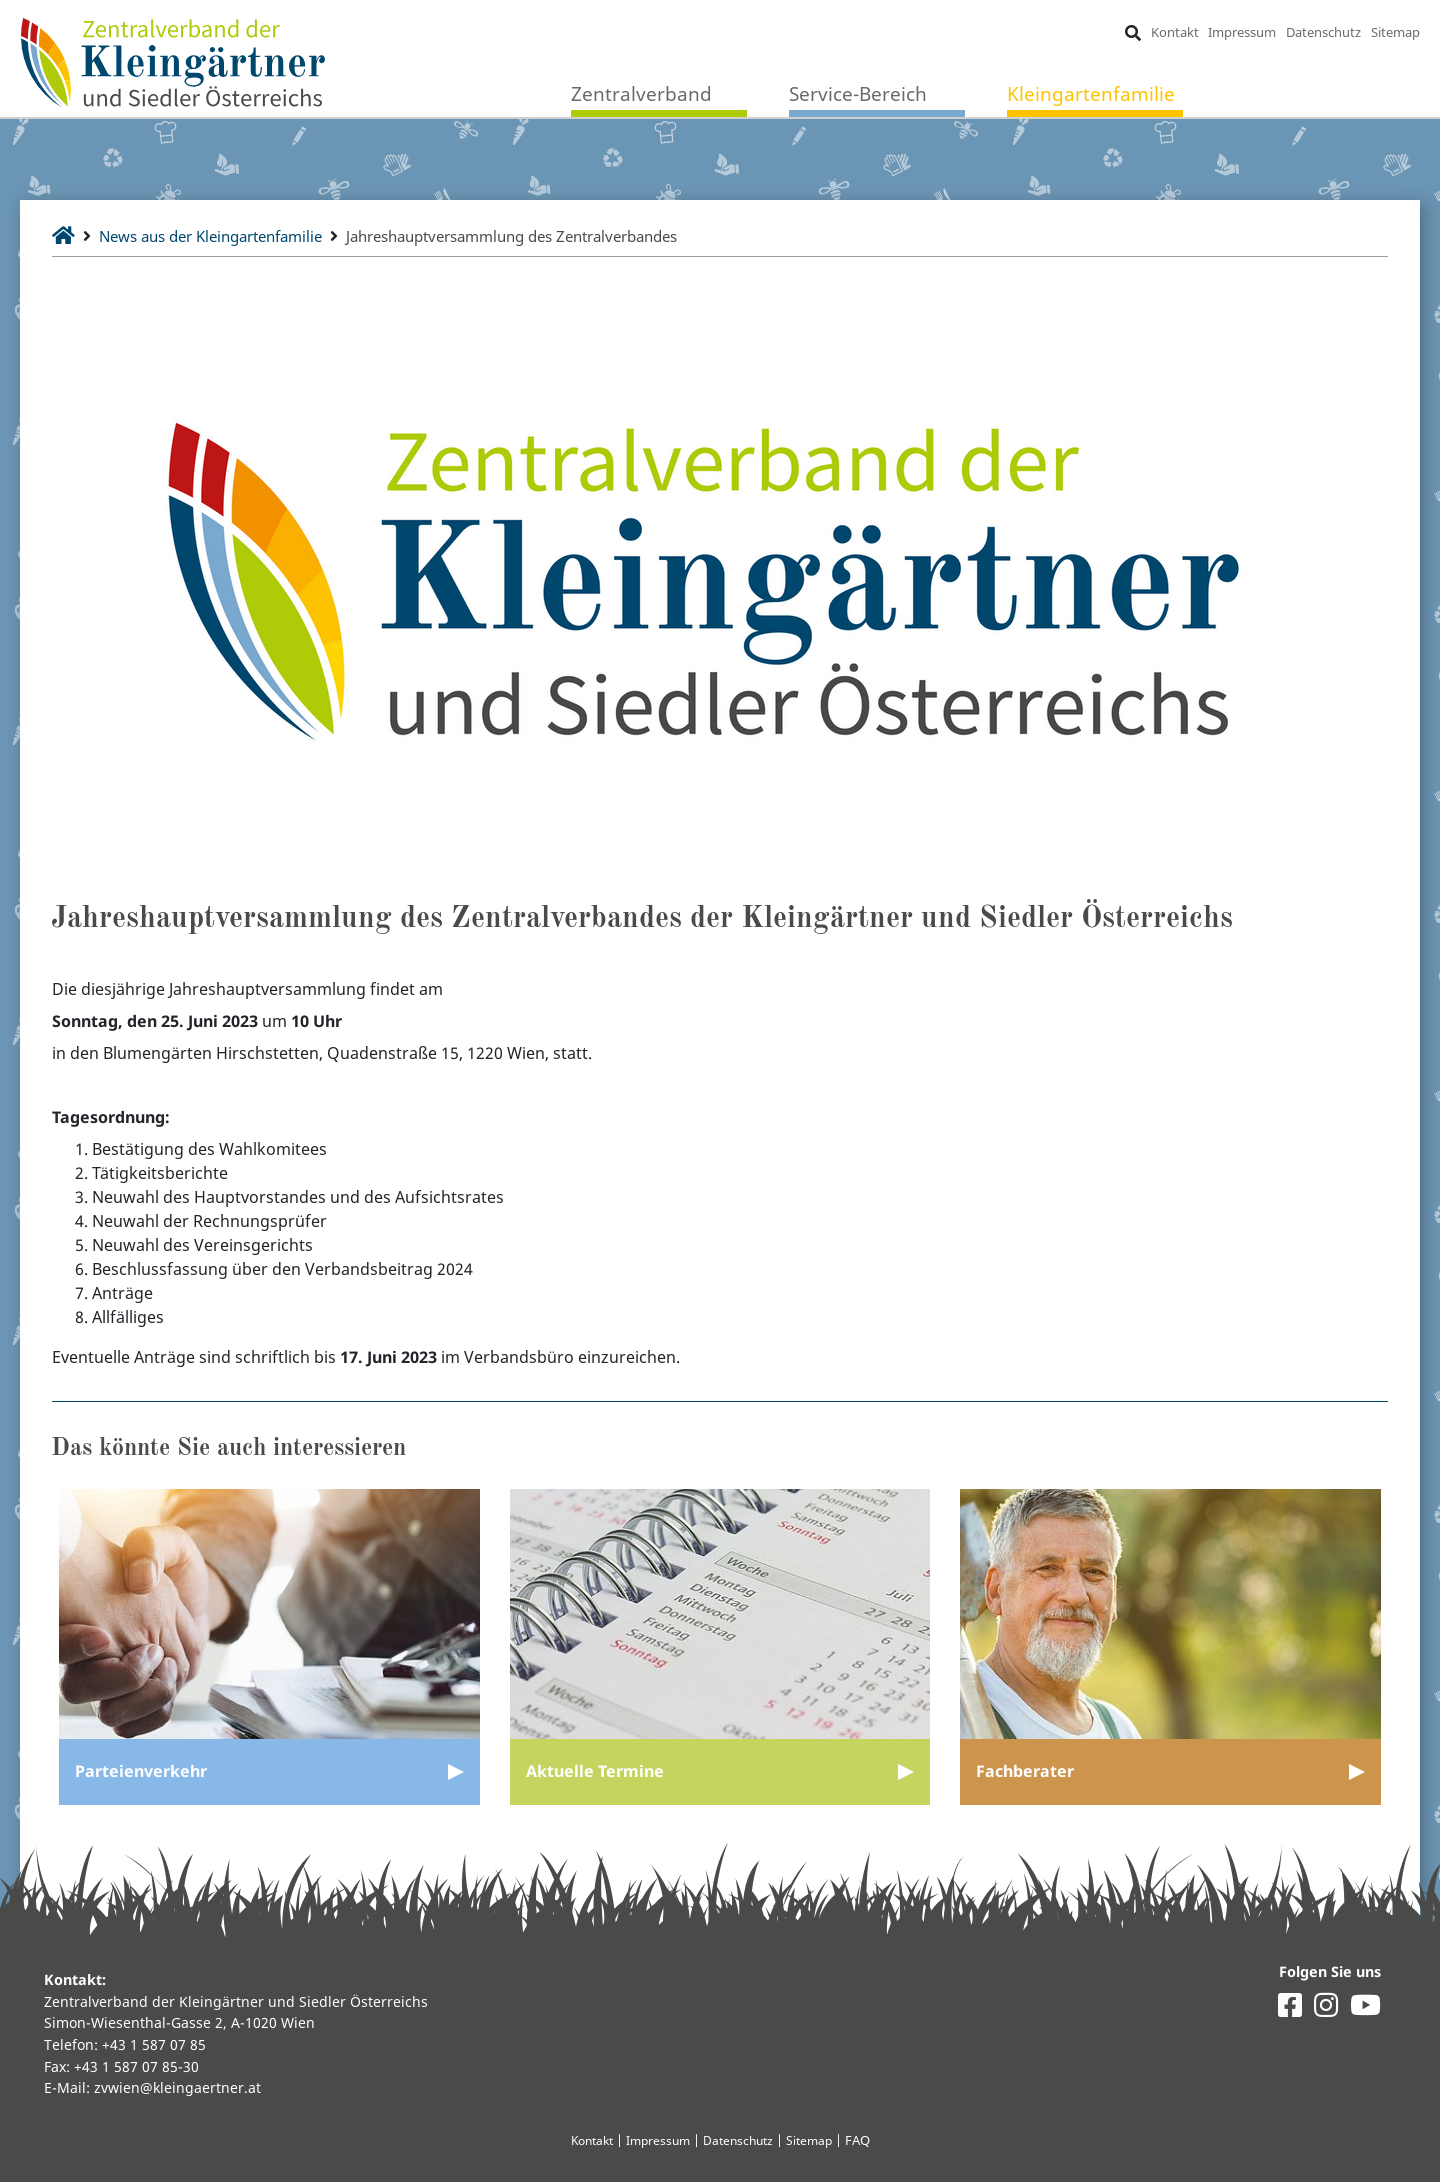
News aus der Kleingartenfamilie (223, 236)
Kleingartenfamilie (1091, 94)
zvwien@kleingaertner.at (177, 2087)
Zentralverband (641, 94)
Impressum (1242, 32)
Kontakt (1174, 32)
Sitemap (1394, 32)
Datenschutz (1323, 32)
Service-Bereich (858, 94)
